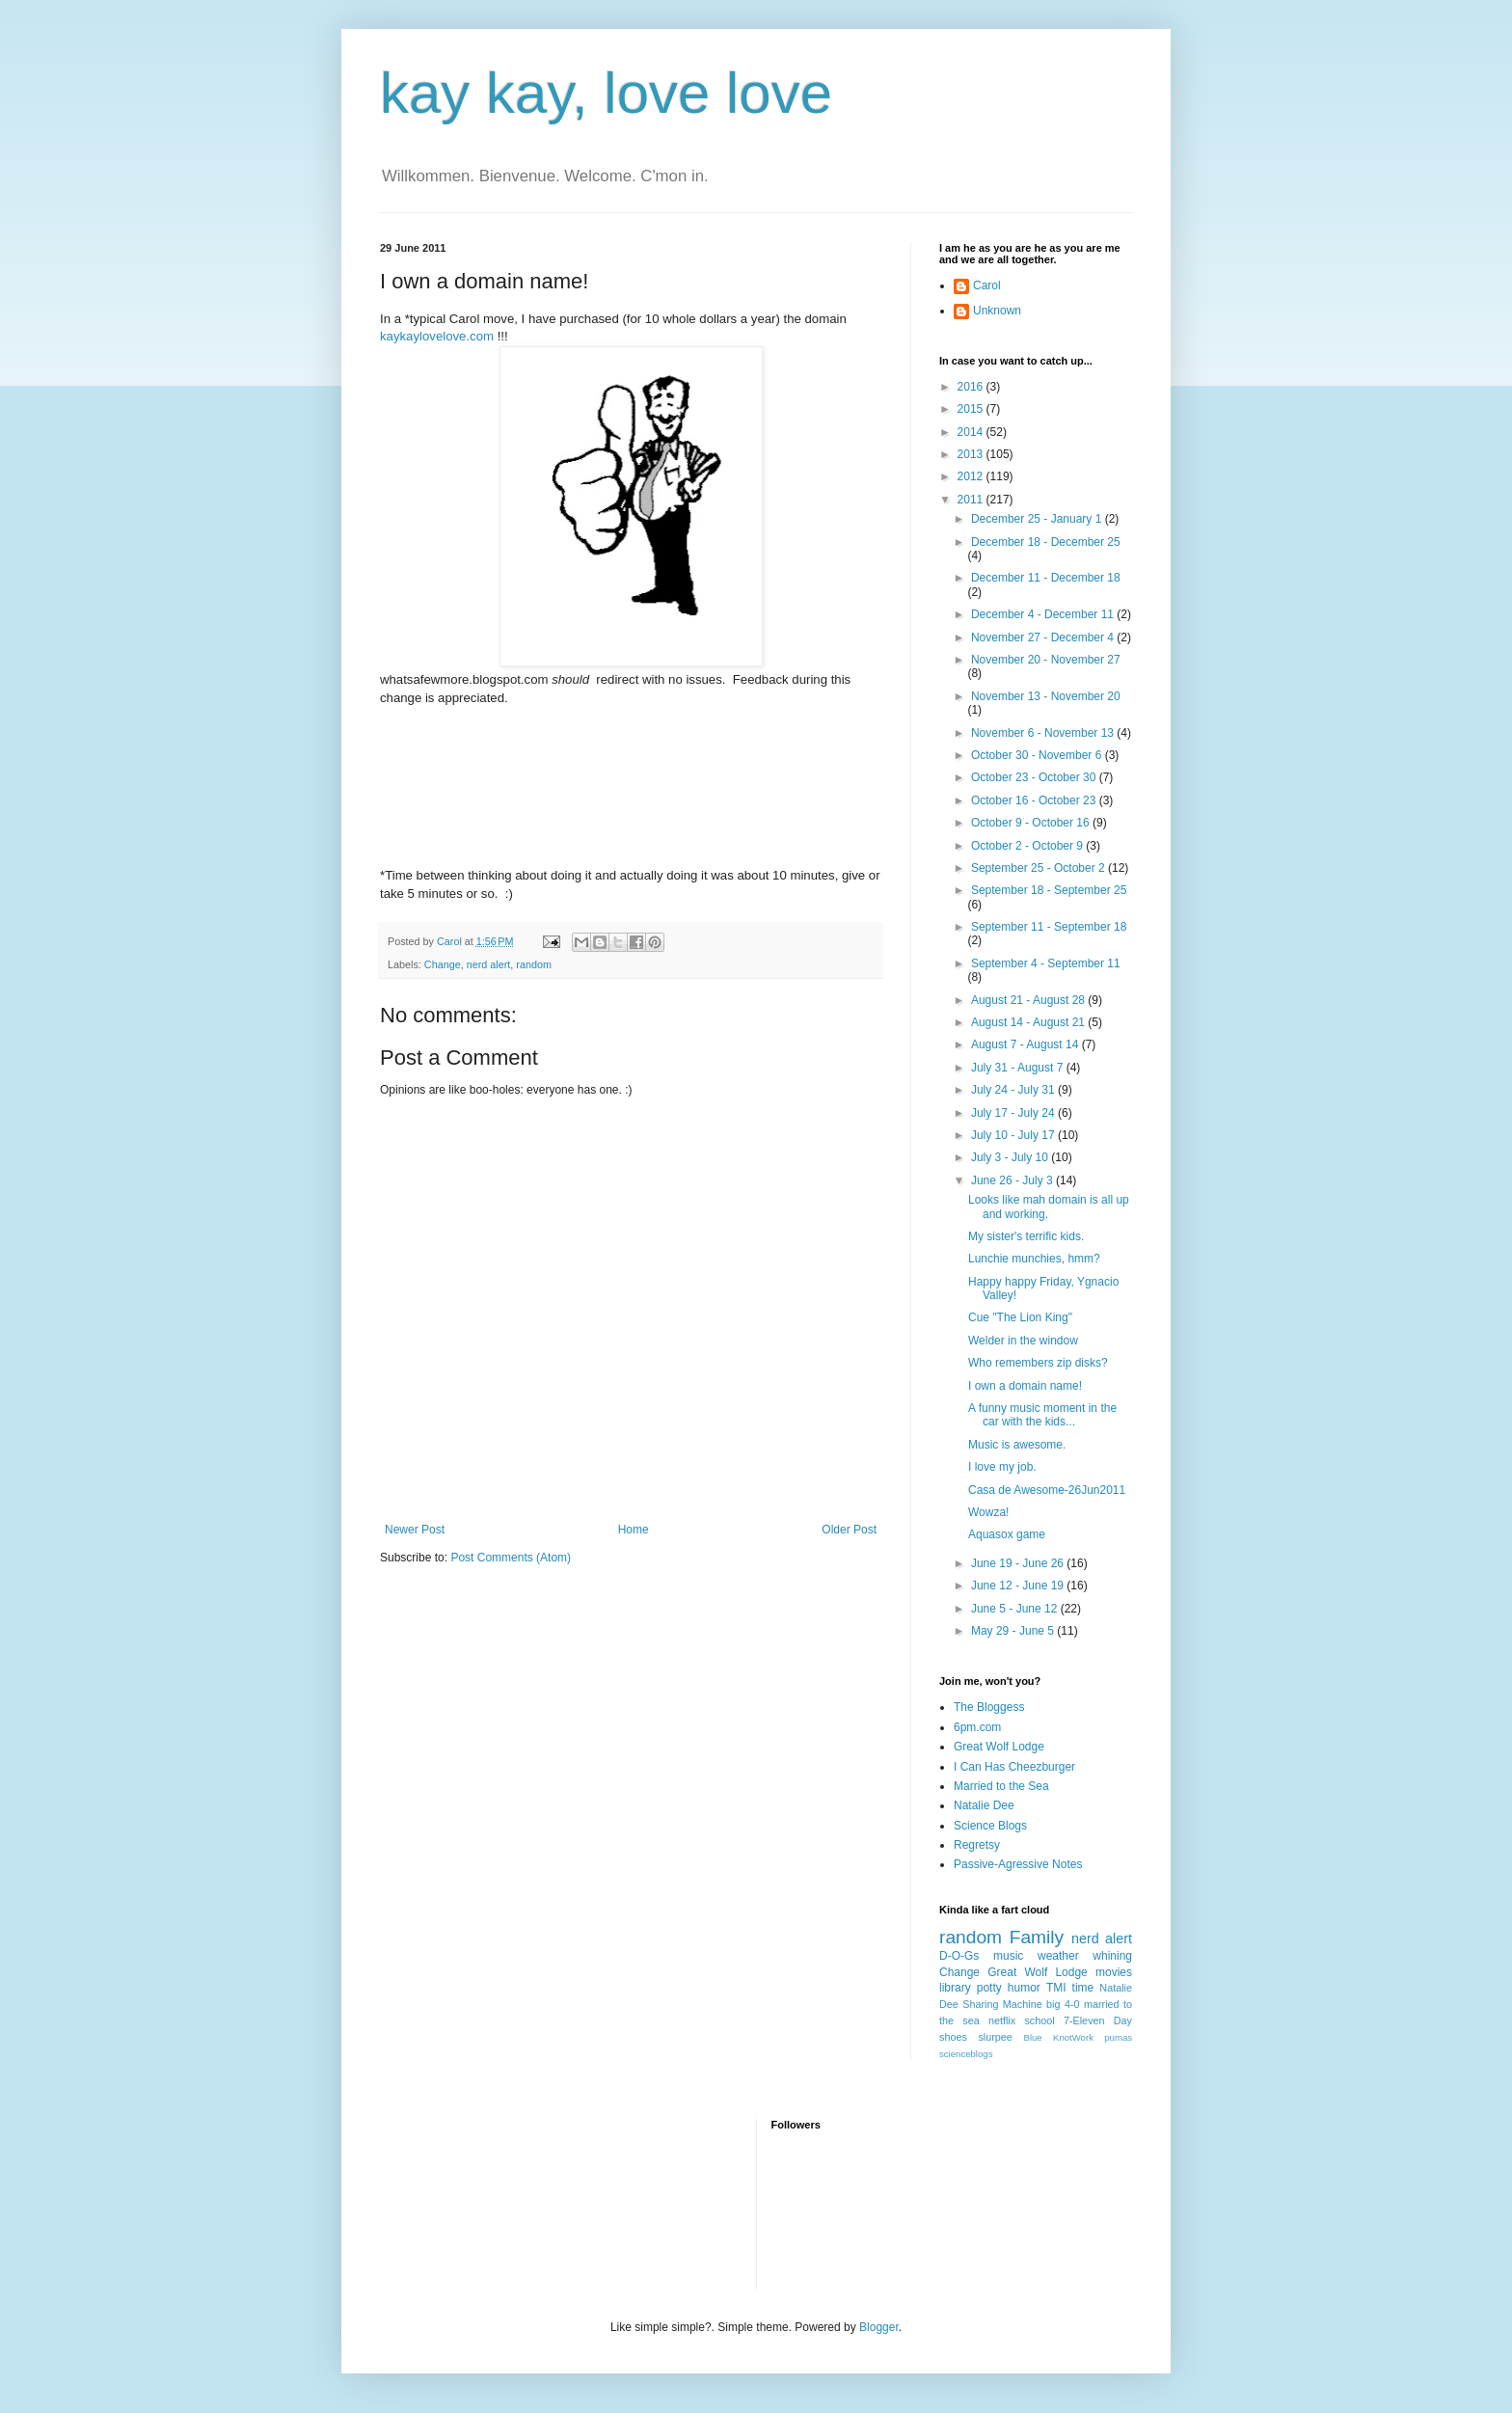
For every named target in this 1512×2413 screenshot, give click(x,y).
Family (1037, 1937)
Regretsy (977, 1845)
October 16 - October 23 (1035, 800)
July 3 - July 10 (1011, 1157)
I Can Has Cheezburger (1014, 1767)
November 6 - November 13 (1044, 733)
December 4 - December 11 (1044, 614)
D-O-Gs (959, 1956)
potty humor (1008, 1987)
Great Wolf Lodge (999, 1746)
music (1008, 1956)
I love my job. (1002, 1467)
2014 (972, 432)
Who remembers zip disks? (1038, 1362)
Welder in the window (1023, 1340)
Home (633, 1529)
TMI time (1070, 1987)
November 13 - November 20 (1045, 696)
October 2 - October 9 (1028, 846)
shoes (953, 2037)
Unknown (997, 310)
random (534, 964)
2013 (972, 454)
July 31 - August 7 (1018, 1067)
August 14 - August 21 (1029, 1022)
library (955, 1987)
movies (1113, 1972)
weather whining (1085, 1956)
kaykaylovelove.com (437, 336)
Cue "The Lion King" (1020, 1317)
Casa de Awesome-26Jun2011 (1046, 1490)
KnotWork (1073, 2037)
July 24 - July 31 (1014, 1090)
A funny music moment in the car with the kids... (1042, 1414)
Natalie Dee (984, 1805)
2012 (972, 476)
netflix (1001, 2020)
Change (442, 964)
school (1039, 2020)
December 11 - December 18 (1045, 577)
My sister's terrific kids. (1026, 1236)
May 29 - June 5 (1014, 1631)
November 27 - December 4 (1044, 637)
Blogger (879, 2327)
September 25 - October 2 (1039, 868)
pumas (1118, 2037)
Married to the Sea (1001, 1786)
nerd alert (489, 964)
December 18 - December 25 (1045, 542)
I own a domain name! (1025, 1386)
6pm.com (977, 1727)
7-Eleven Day (1098, 2020)
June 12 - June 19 (1018, 1585)
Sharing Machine (1001, 2004)
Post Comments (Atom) (510, 1557)
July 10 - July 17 (1014, 1135)
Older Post (849, 1529)
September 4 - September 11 (1045, 963)
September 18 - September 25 (1048, 890)
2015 (972, 409)
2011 (972, 499)
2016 (972, 386)
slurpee (995, 2037)
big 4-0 (1062, 2004)
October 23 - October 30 (1035, 777)
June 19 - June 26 (1018, 1563)
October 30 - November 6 (1038, 755)
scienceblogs (965, 2053)
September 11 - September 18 (1048, 927)
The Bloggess (989, 1707)
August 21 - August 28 (1029, 1000)
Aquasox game (1006, 1534)
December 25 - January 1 (1038, 519)
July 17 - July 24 (1014, 1113)
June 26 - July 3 (1013, 1180)
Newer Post (415, 1529)
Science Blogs (990, 1825)
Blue (1032, 2037)
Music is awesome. (1017, 1444)
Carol (987, 285)
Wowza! (988, 1512)
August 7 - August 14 (1026, 1044)
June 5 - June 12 (1016, 1608)
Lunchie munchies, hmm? (1034, 1258)
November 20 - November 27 (1045, 659)
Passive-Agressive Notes (1018, 1864)
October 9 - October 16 (1032, 822)
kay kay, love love (606, 93)
